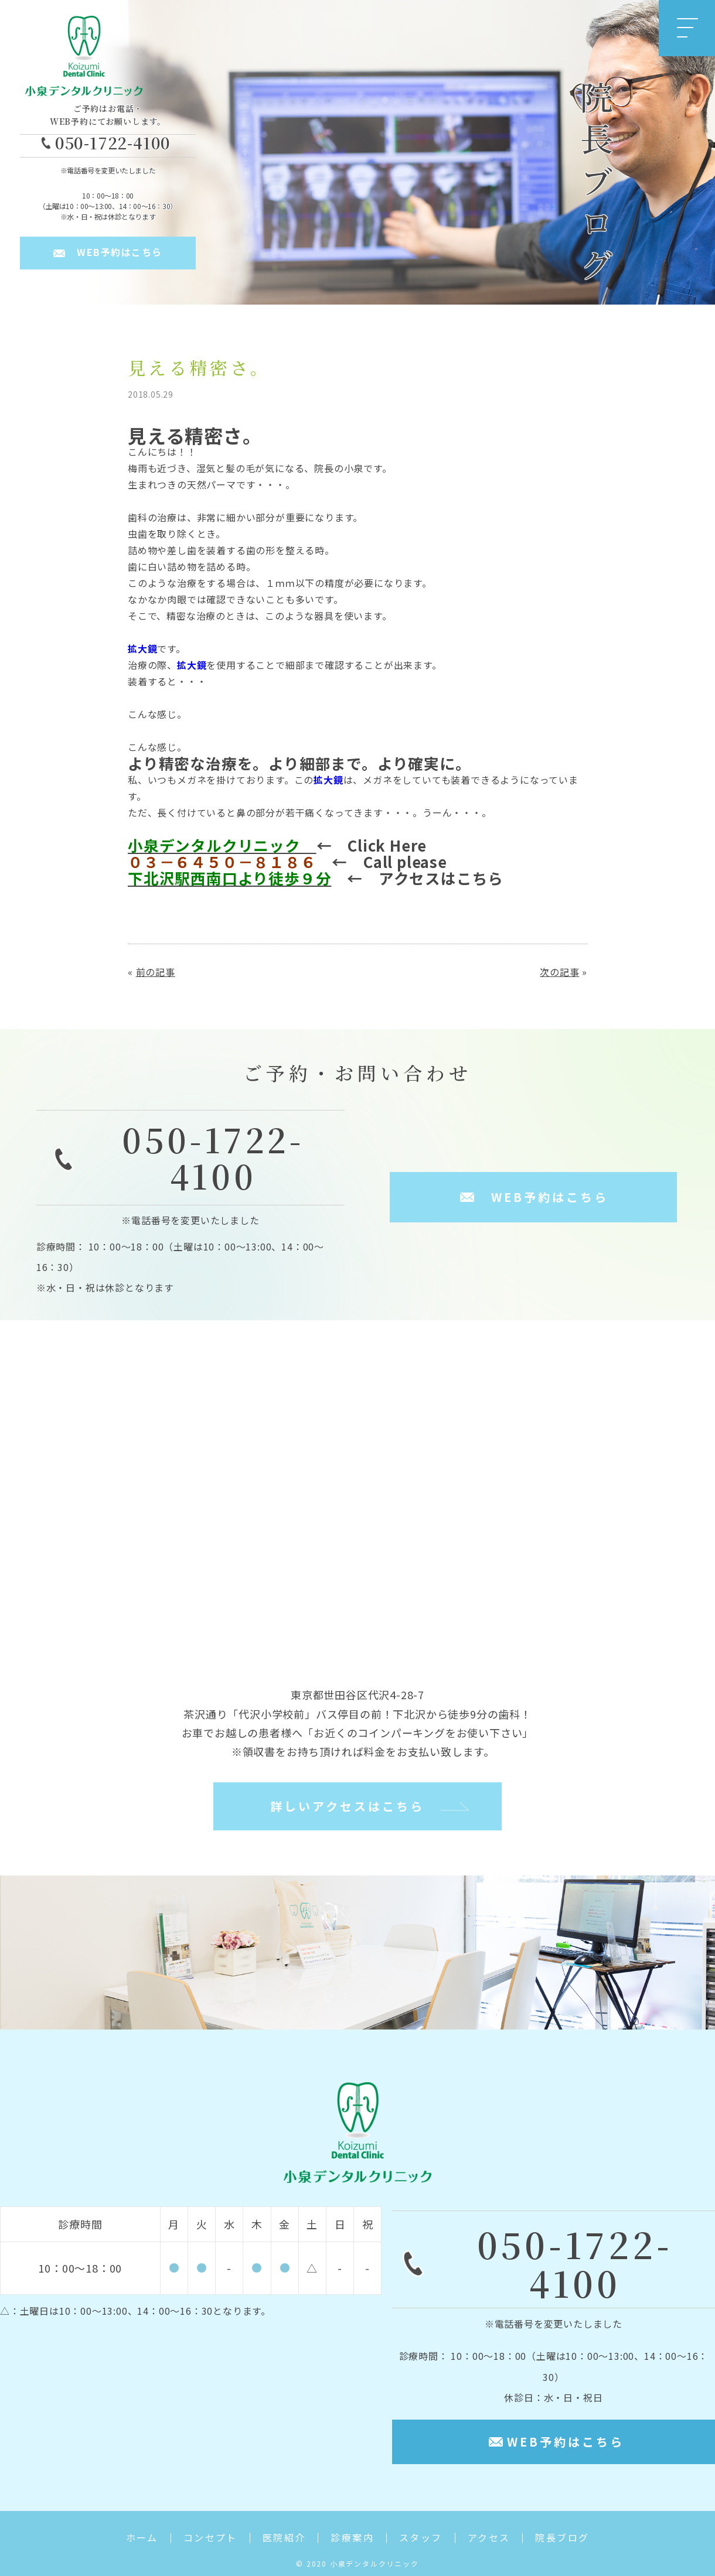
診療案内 (352, 2538)
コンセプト (210, 2538)
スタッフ (420, 2538)
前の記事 (155, 972)
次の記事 (559, 972)
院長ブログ (562, 2538)
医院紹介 (284, 2538)
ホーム (142, 2538)
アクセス (489, 2538)
